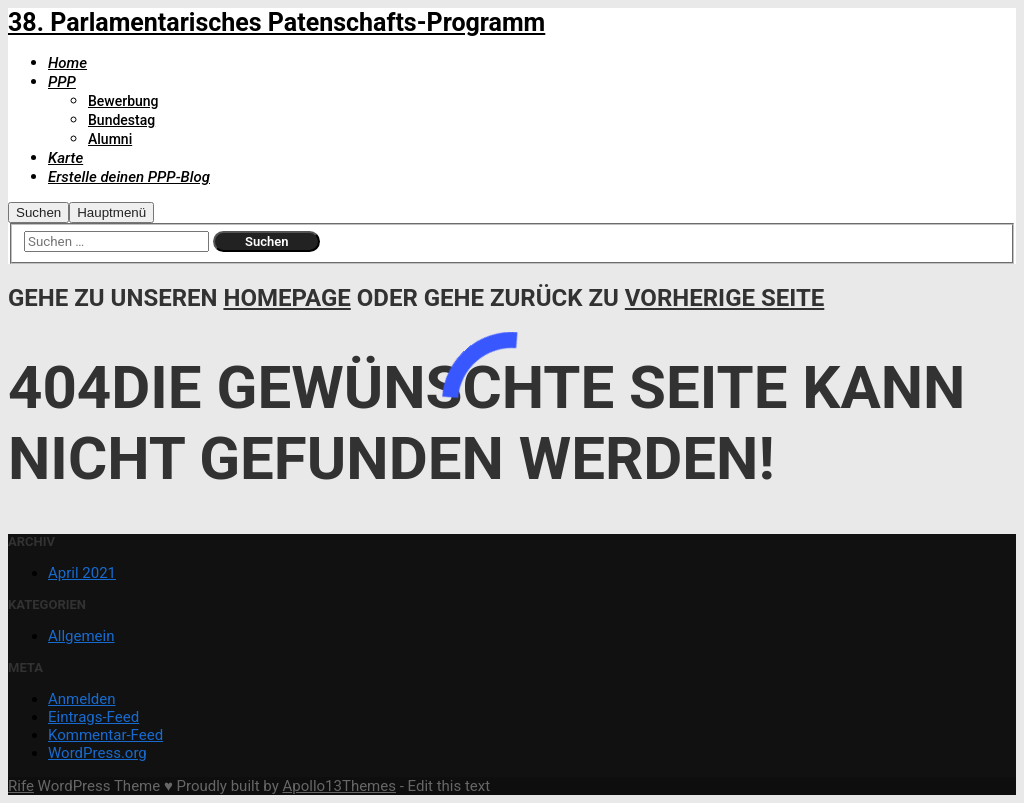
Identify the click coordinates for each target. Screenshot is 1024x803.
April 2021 (82, 573)
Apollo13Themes (339, 786)
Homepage (286, 298)
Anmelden (82, 699)
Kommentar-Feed (105, 735)
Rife (21, 786)
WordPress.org (97, 753)
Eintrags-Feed (93, 717)
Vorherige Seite (724, 298)
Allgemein (81, 636)
